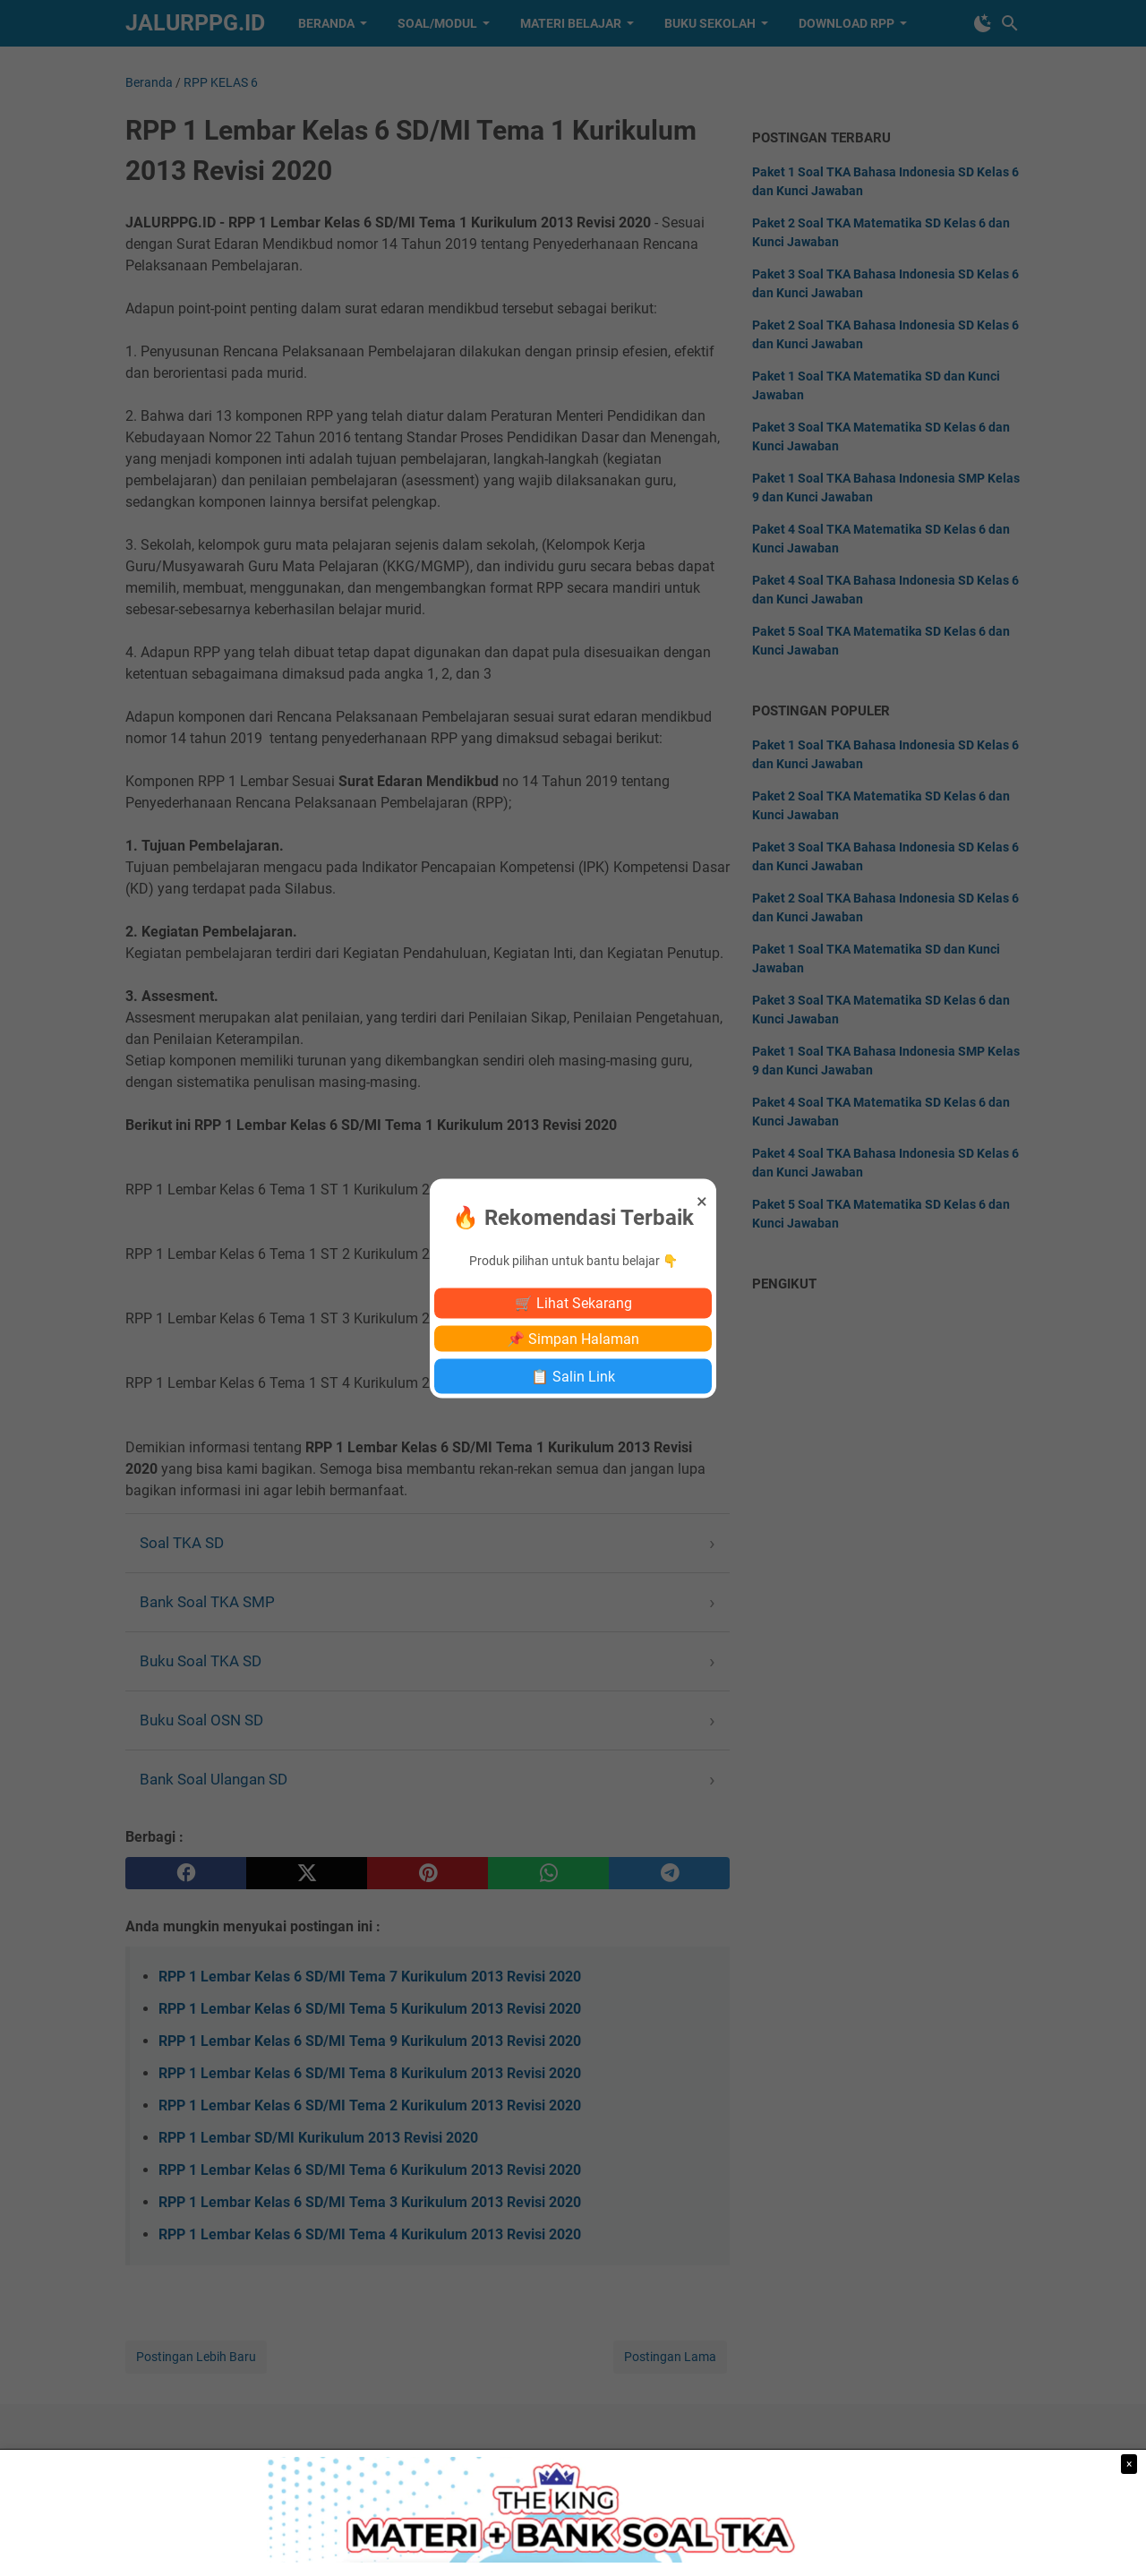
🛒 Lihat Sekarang (573, 1302)
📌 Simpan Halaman (573, 1338)
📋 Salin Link (573, 1375)
